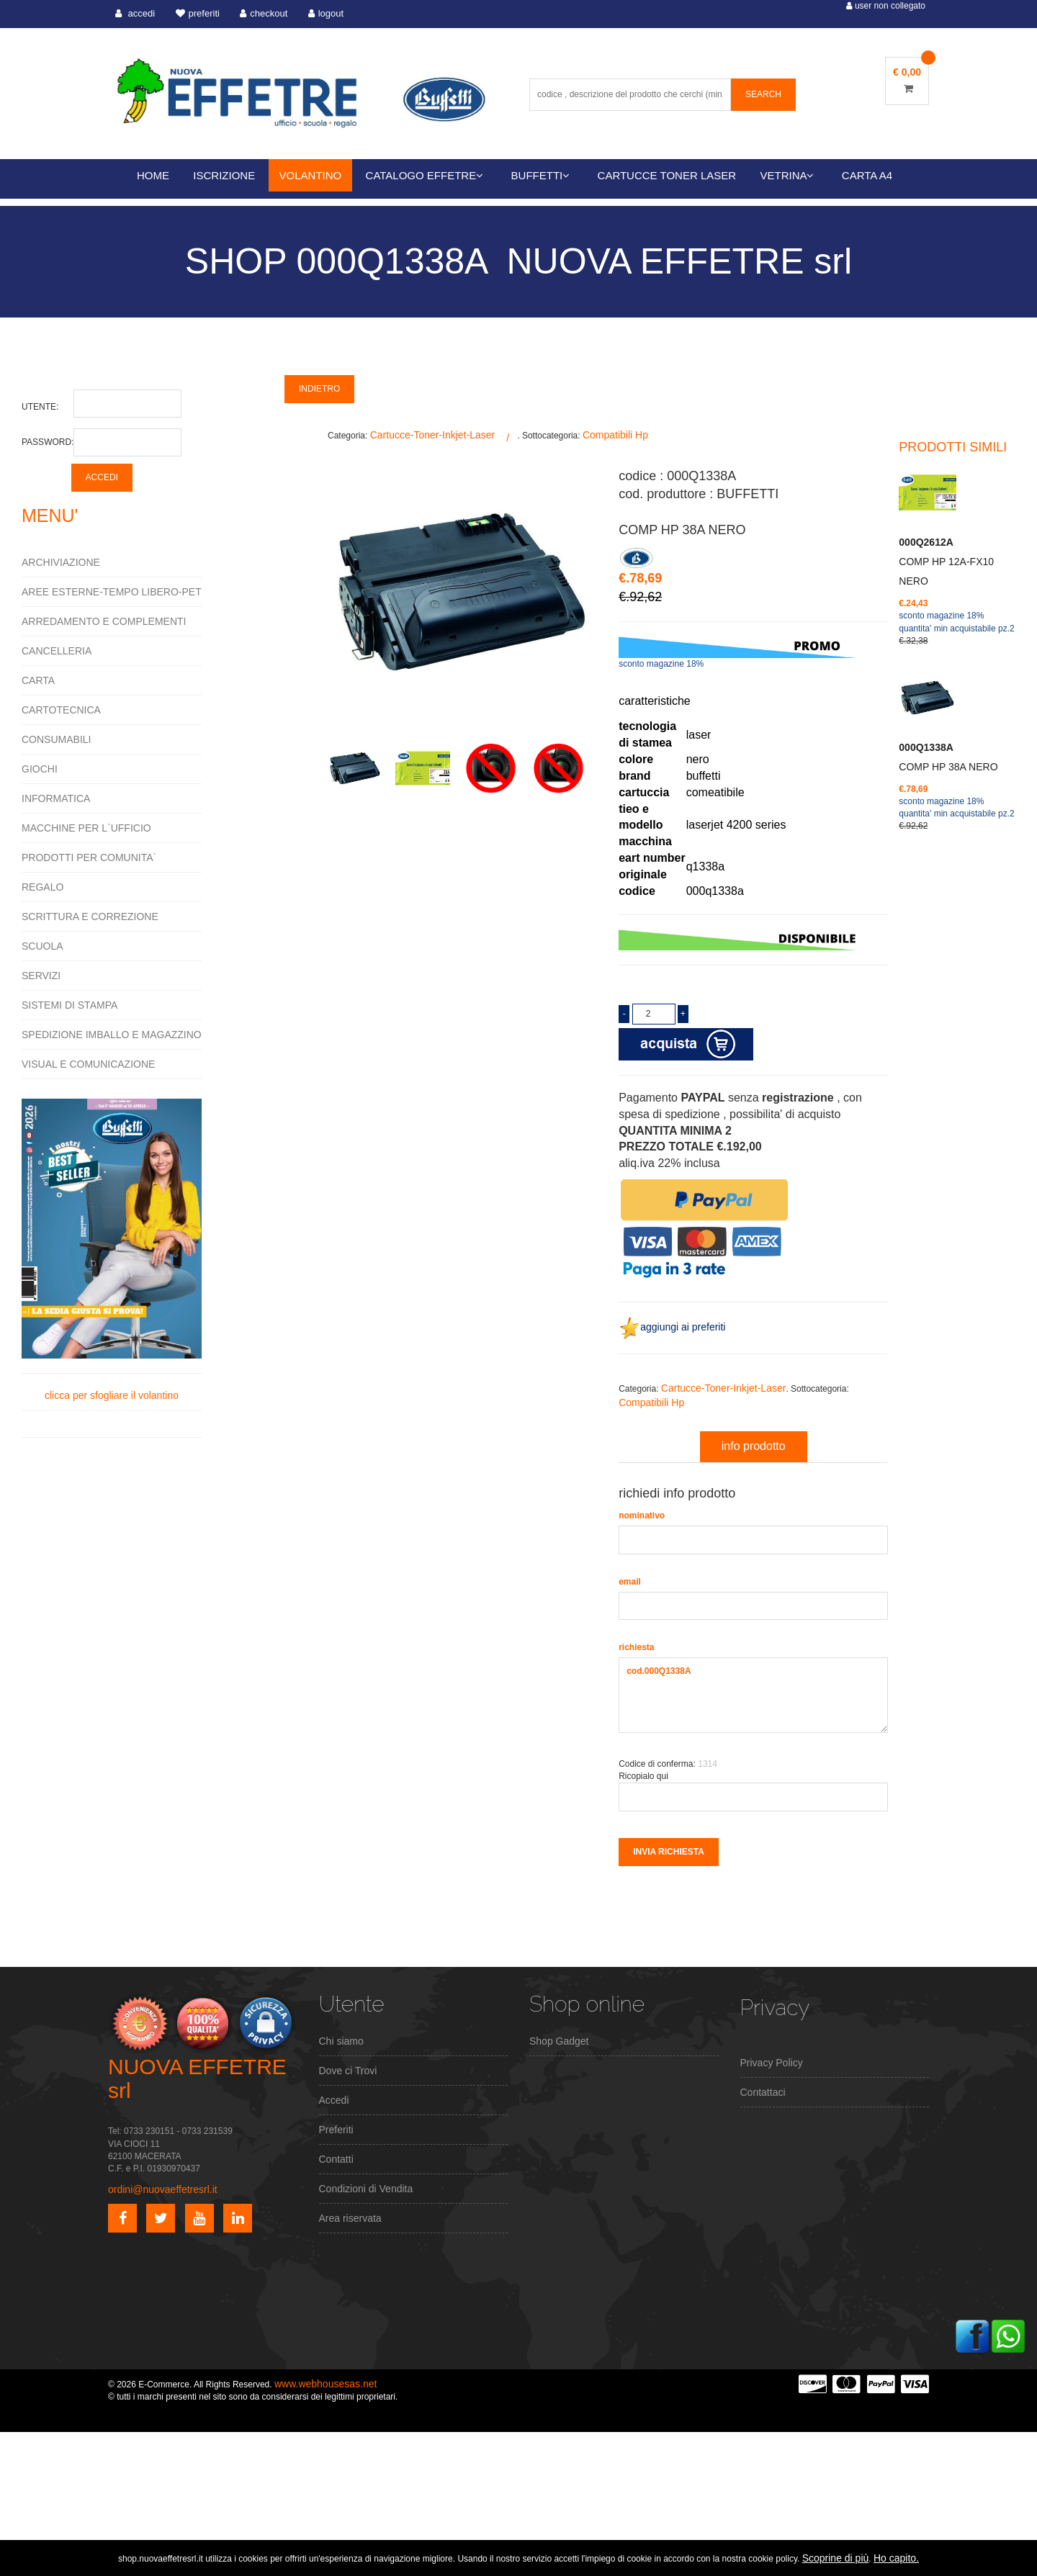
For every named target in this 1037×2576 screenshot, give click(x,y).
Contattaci (763, 2092)
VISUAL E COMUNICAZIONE (88, 1064)
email (630, 1582)
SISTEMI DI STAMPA (69, 1005)
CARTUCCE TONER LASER (667, 175)
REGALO (42, 887)
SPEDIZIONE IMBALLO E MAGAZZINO (112, 1034)
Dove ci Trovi (348, 2070)
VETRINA (787, 175)
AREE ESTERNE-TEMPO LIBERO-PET (112, 592)
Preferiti (336, 2129)
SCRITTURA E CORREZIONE (90, 916)
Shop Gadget (559, 2041)
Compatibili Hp (615, 435)
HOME (153, 175)
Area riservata (350, 2218)
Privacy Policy (771, 2062)
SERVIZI (41, 975)
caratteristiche (655, 701)
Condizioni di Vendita (366, 2188)
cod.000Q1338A (753, 1695)
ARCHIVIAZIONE (61, 562)
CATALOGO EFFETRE (425, 175)
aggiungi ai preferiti (672, 1327)
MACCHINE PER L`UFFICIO (86, 828)
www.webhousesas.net (325, 2384)
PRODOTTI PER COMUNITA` (89, 857)
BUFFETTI (540, 175)
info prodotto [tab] (754, 1446)
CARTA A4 (867, 175)
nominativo (642, 1515)
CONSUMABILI (56, 739)
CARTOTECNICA (61, 710)
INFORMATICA (56, 798)
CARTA (38, 680)
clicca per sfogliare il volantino (112, 1250)
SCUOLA (42, 946)
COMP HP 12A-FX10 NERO (946, 561)
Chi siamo (341, 2041)
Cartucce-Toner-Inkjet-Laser (432, 435)
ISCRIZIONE (224, 175)
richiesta (636, 1647)
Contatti (336, 2159)
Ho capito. (896, 2558)
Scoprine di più (835, 2558)
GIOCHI (40, 769)
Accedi (334, 2100)
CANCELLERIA (56, 651)
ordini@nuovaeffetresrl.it (162, 2189)
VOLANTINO (310, 175)
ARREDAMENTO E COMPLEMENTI (104, 621)
